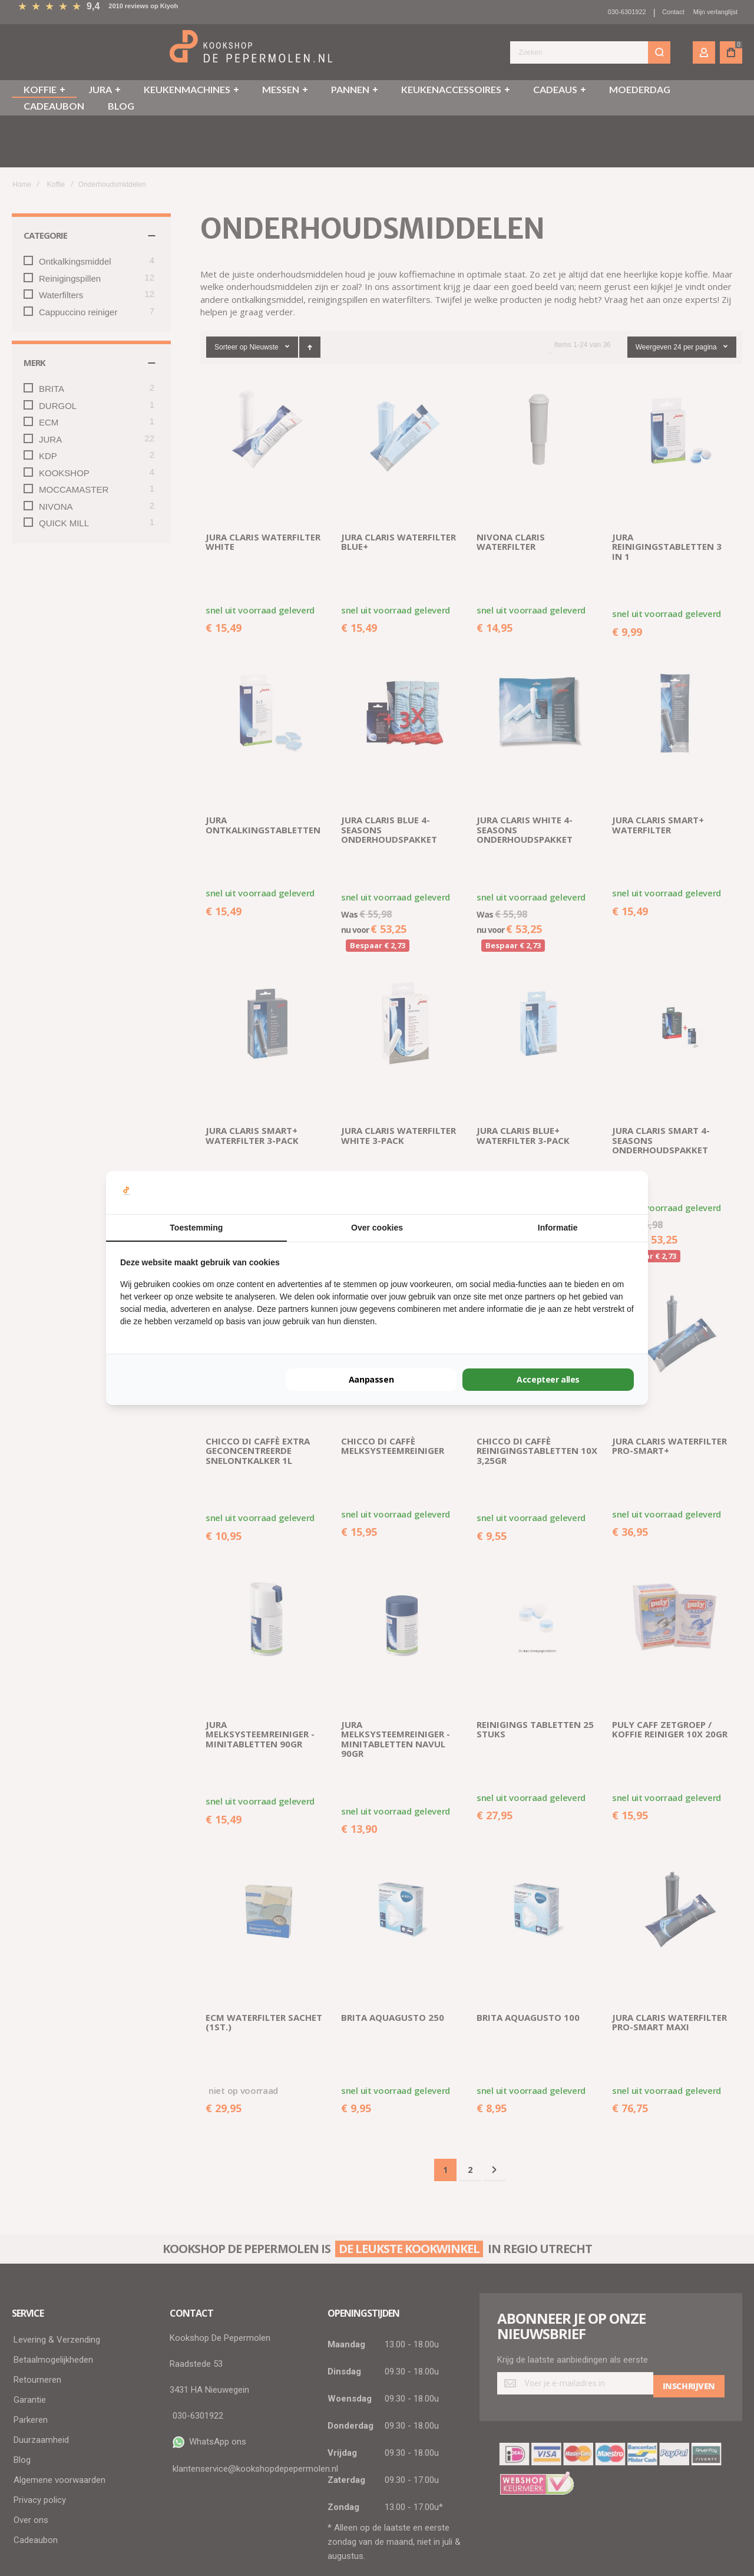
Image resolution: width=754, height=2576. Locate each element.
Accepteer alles (548, 1379)
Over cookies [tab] (377, 1227)
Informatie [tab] (558, 1227)
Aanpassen (371, 1379)
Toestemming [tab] (196, 1227)
